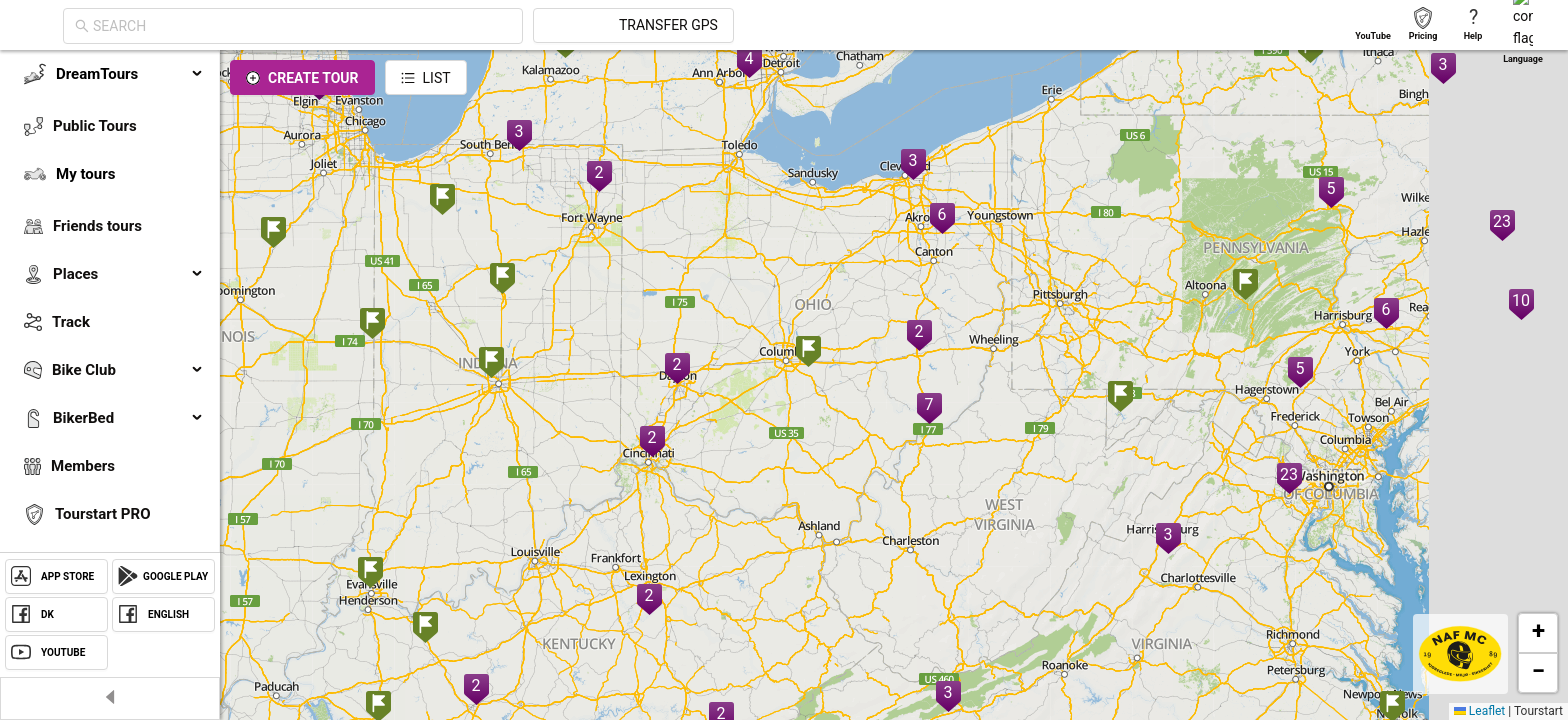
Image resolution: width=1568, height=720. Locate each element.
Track (71, 322)
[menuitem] (110, 74)
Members (83, 466)
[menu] (110, 342)
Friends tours (97, 226)
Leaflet (1479, 711)
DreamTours (130, 74)
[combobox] (482, 26)
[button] (372, 325)
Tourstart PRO (102, 514)
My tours (85, 174)
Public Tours (95, 126)
